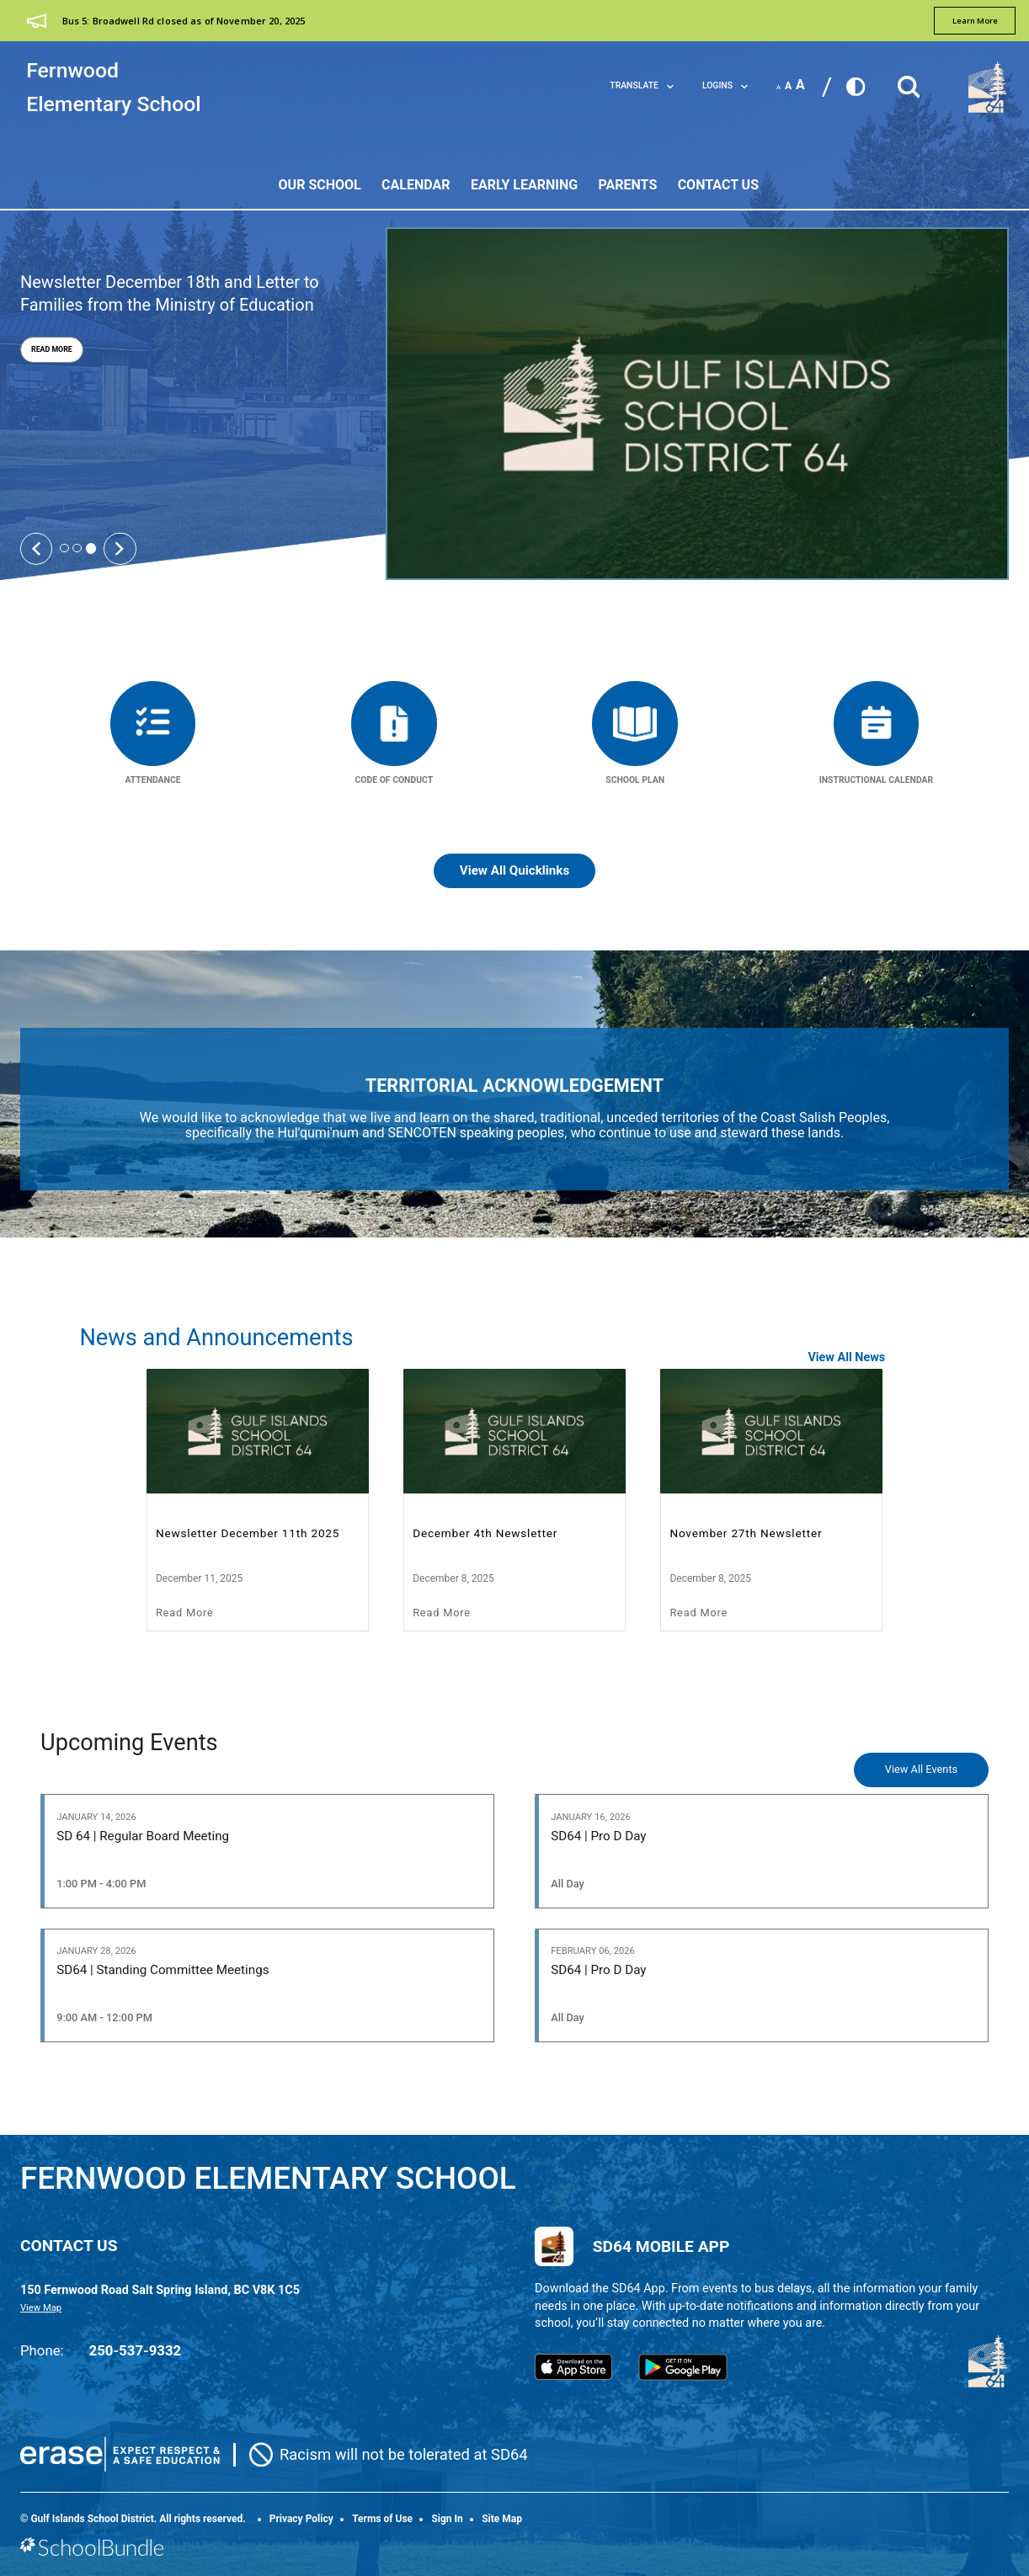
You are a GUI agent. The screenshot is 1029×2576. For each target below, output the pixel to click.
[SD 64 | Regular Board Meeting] (267, 1851)
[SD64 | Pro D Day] (762, 1851)
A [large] (800, 85)
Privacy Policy (301, 2519)
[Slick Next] (120, 549)
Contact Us (718, 185)
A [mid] (788, 86)
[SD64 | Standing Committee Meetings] (267, 1986)
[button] (909, 82)
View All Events (921, 1769)
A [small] (778, 87)
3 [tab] (91, 548)
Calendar (415, 185)
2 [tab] (76, 548)
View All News (846, 1357)
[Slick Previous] (36, 549)
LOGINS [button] (725, 85)
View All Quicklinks (515, 870)
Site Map (502, 2519)
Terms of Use (382, 2519)
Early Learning (524, 185)
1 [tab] (64, 548)
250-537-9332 (135, 2350)
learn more (975, 20)
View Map (40, 2307)
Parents (628, 185)
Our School (320, 185)
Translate (641, 85)
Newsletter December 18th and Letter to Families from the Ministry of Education (169, 293)
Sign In (446, 2519)
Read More (46, 349)
